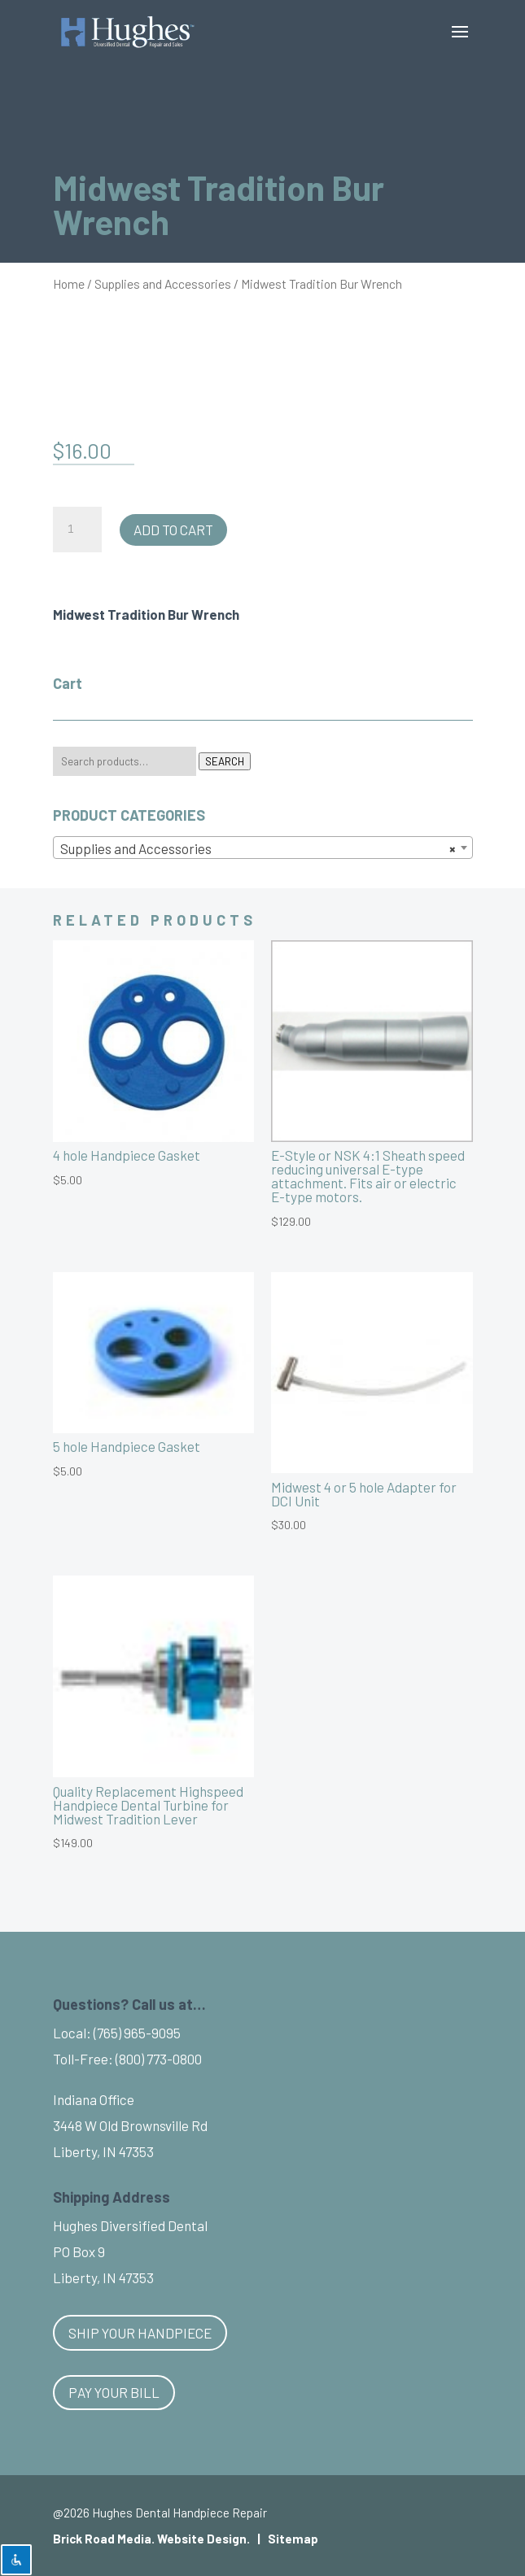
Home (69, 283)
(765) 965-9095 (137, 2033)
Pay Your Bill (114, 2392)
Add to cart (173, 529)
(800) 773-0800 (159, 2059)
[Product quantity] (77, 529)
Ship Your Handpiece (140, 2333)
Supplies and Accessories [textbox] (258, 848)
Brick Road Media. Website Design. (151, 2538)
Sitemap (293, 2538)
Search (224, 761)
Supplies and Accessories (162, 283)
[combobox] (263, 847)
